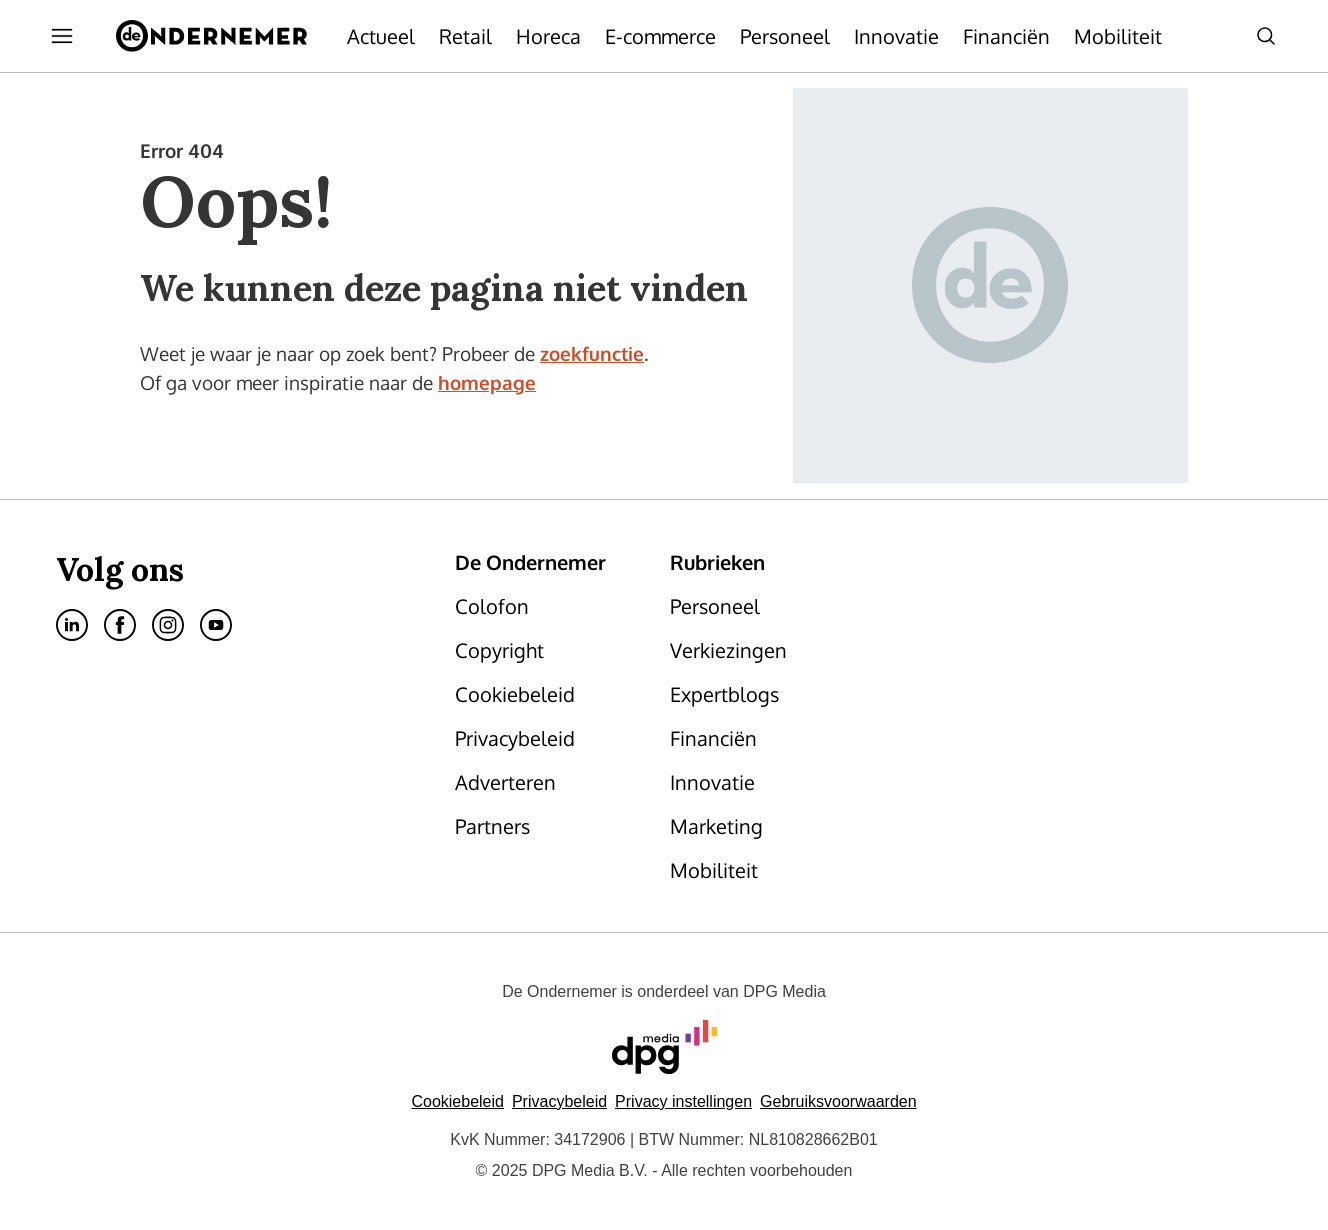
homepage (487, 382)
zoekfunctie (592, 353)
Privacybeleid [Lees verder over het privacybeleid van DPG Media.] (559, 1101)
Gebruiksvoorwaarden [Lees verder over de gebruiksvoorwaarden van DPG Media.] (838, 1101)
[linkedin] (72, 625)
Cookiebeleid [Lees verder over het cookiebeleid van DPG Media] (457, 1101)
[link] (550, 606)
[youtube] (216, 625)
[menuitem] (62, 36)
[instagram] (168, 625)
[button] (683, 1101)
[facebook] (120, 625)
